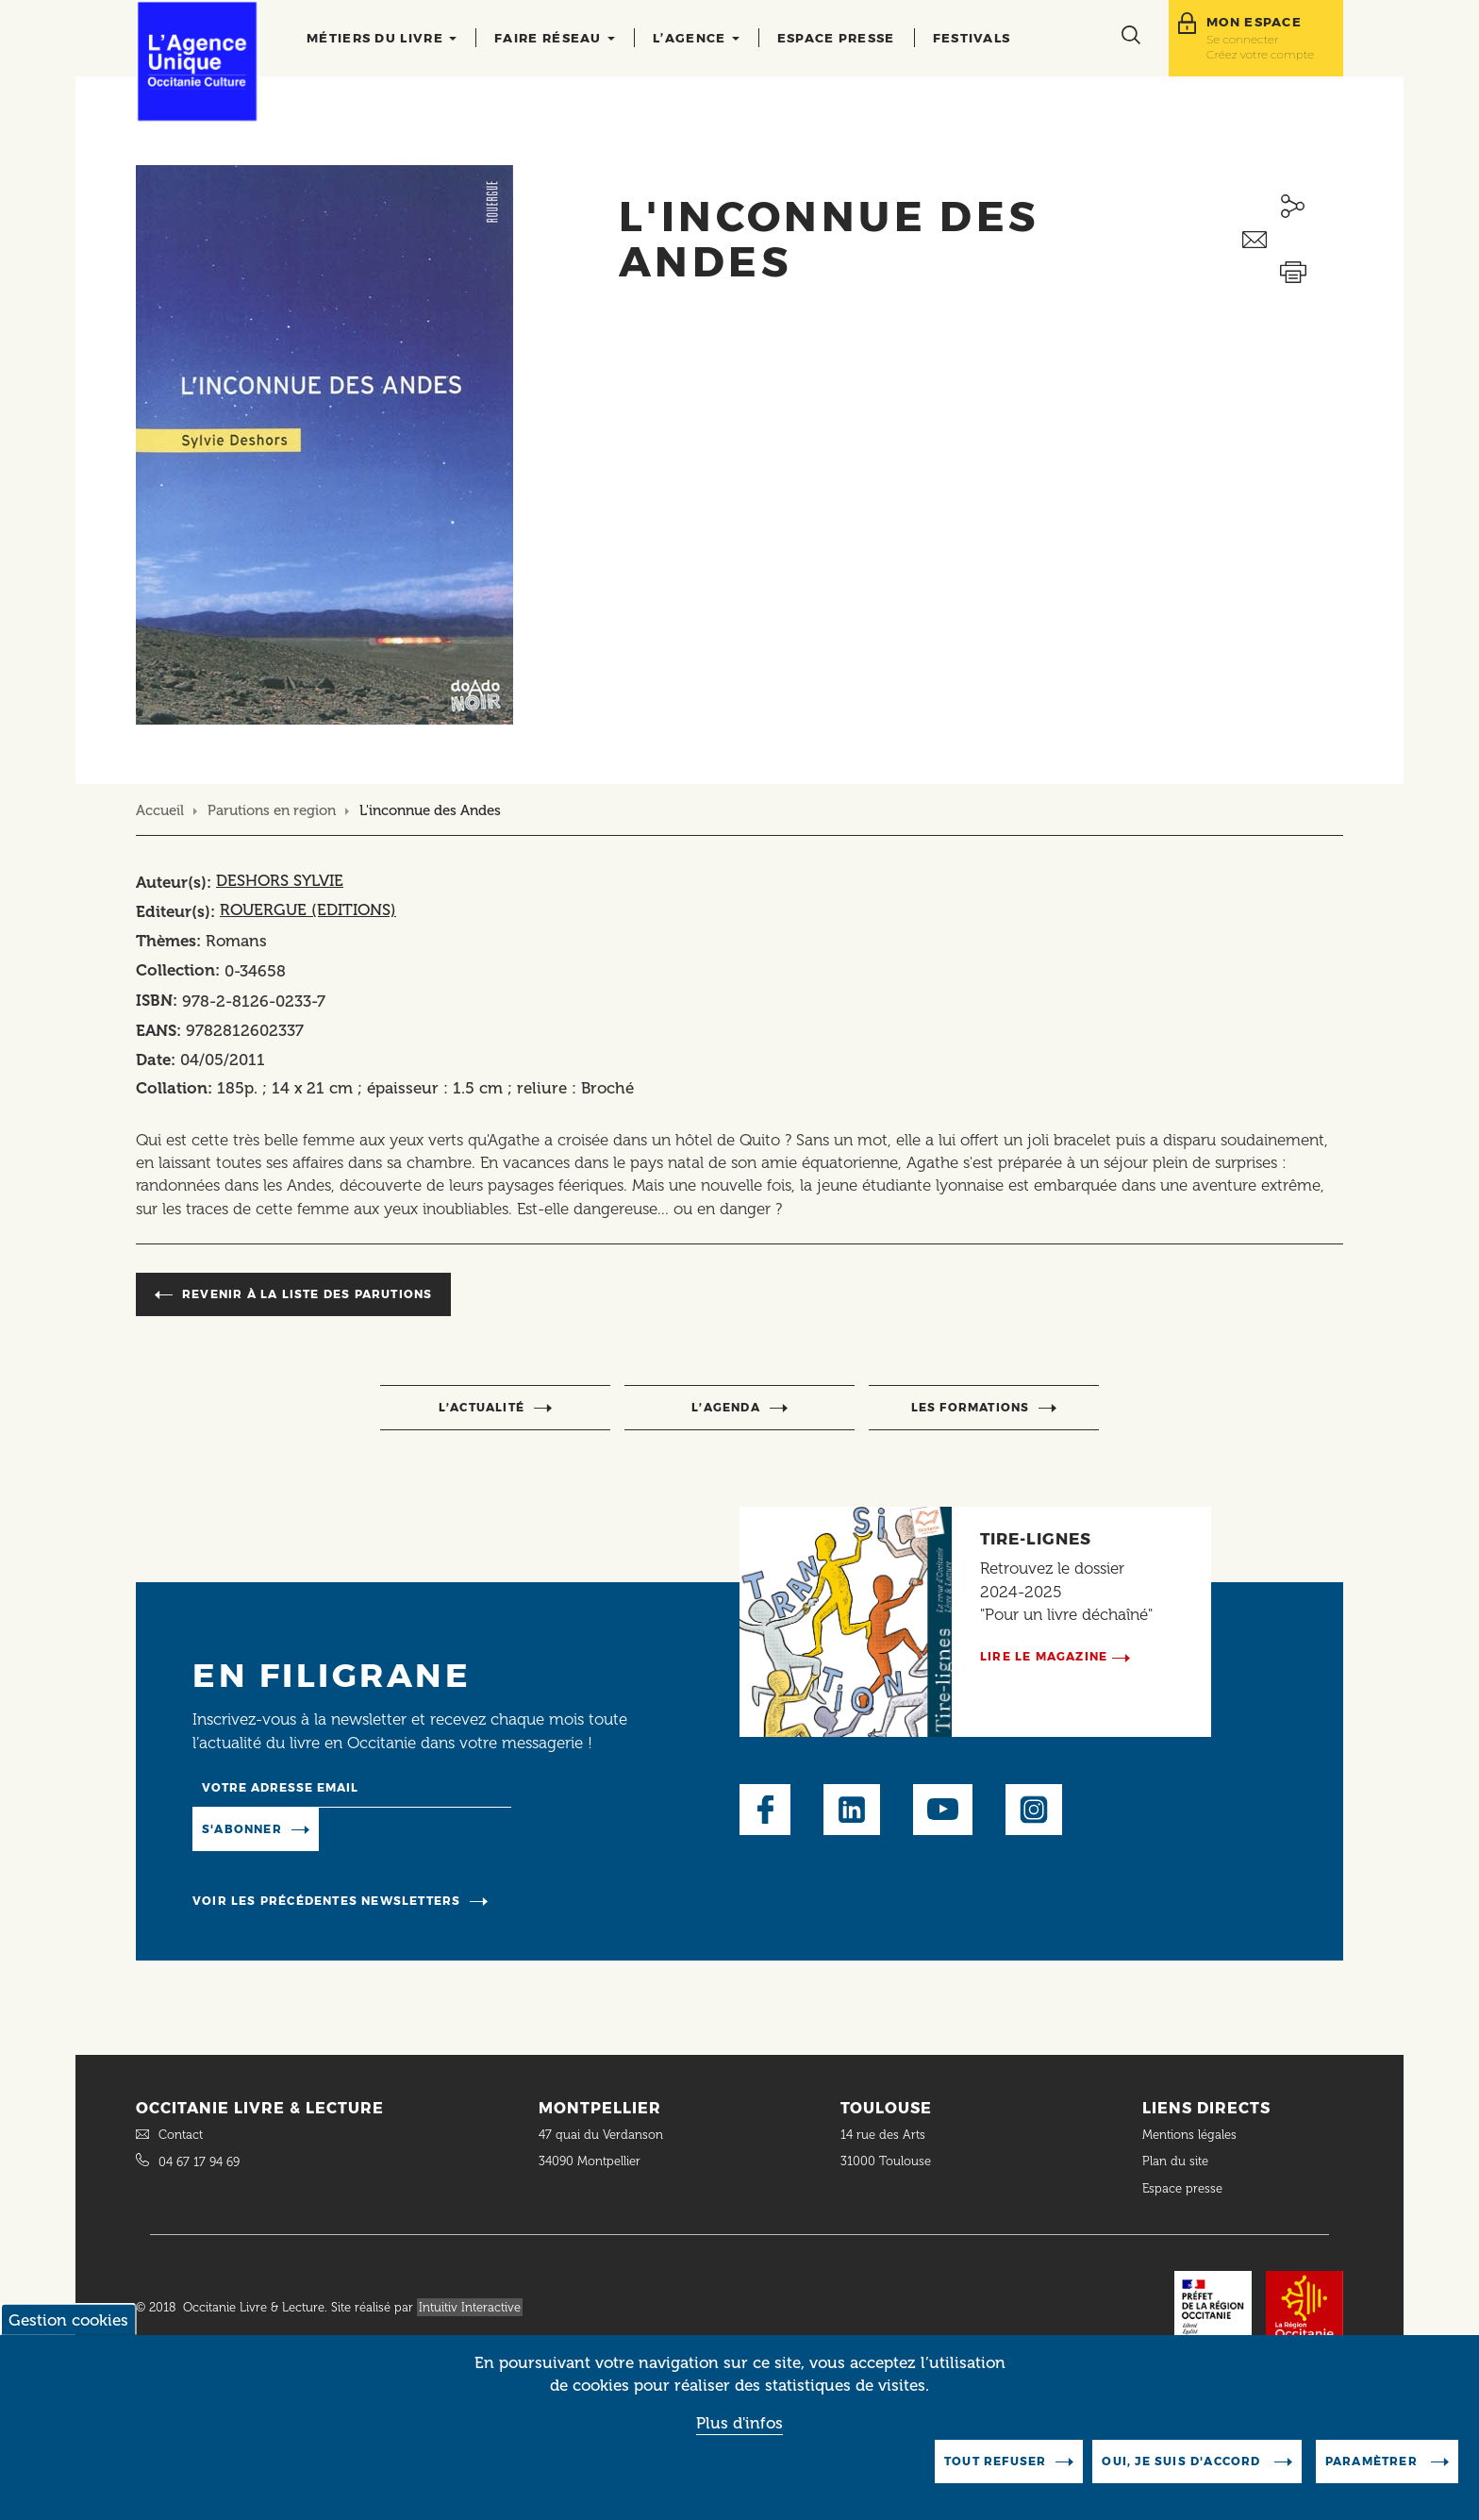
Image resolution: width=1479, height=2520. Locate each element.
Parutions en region (272, 810)
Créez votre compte (1260, 54)
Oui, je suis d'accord (1183, 2479)
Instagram (1033, 1809)
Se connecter (1242, 39)
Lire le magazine (1043, 1656)
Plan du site (1175, 2161)
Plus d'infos (739, 2440)
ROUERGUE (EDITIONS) (308, 909)
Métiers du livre (382, 37)
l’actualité (481, 1407)
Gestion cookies (68, 2337)
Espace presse (836, 37)
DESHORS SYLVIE (279, 880)
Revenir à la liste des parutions (307, 1294)
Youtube (942, 1809)
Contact (180, 2135)
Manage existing (395, 1827)
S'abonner (242, 1829)
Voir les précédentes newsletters (326, 1901)
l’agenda (725, 1407)
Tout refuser (995, 2479)
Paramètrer (1373, 2479)
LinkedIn (851, 1809)
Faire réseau (554, 37)
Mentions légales (1191, 2135)
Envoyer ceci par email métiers (1292, 240)
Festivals (972, 37)
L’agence (696, 37)
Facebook (765, 1809)
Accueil (160, 810)
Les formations (970, 1407)
